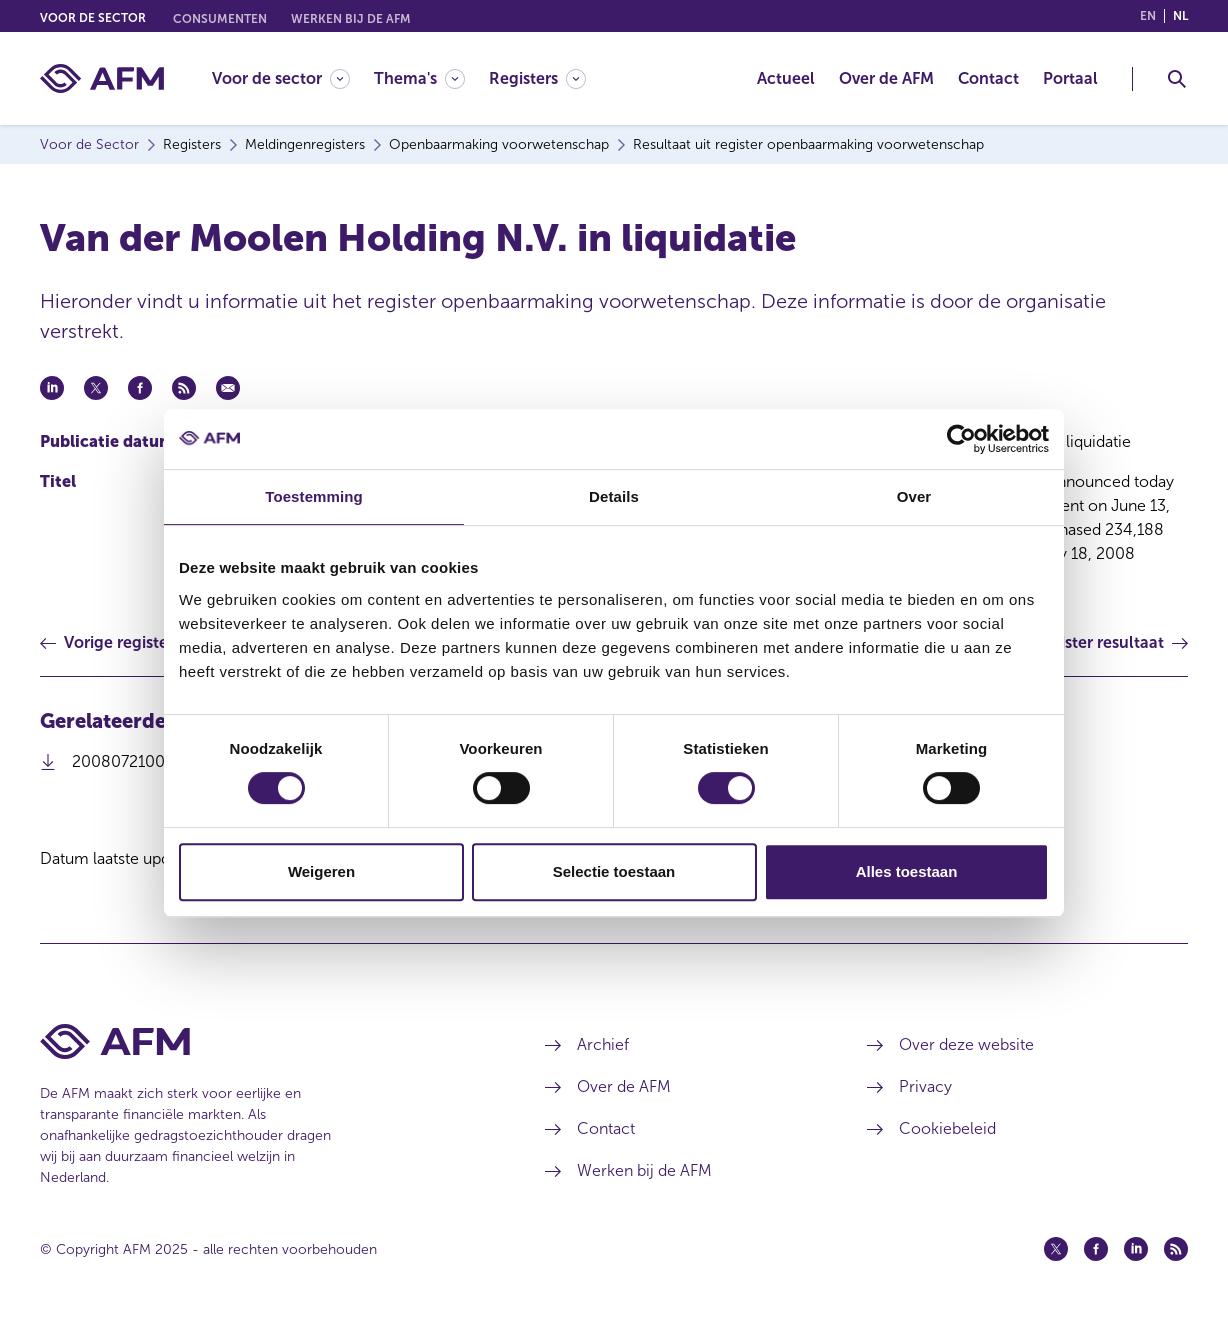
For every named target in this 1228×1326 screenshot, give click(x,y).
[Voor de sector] (281, 78)
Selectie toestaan (614, 871)
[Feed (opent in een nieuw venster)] (1176, 1249)
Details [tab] (614, 496)
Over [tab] (914, 496)
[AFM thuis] (102, 78)
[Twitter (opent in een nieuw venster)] (1056, 1249)
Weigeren (321, 871)
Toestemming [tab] (314, 496)
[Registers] (537, 78)
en (1148, 16)
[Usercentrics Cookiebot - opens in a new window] (961, 439)
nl (1180, 16)
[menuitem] (293, 78)
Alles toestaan (907, 871)
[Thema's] (419, 78)
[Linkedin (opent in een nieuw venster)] (1136, 1249)
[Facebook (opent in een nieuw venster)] (1096, 1249)
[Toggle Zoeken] (1177, 79)
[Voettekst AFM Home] (263, 1041)
